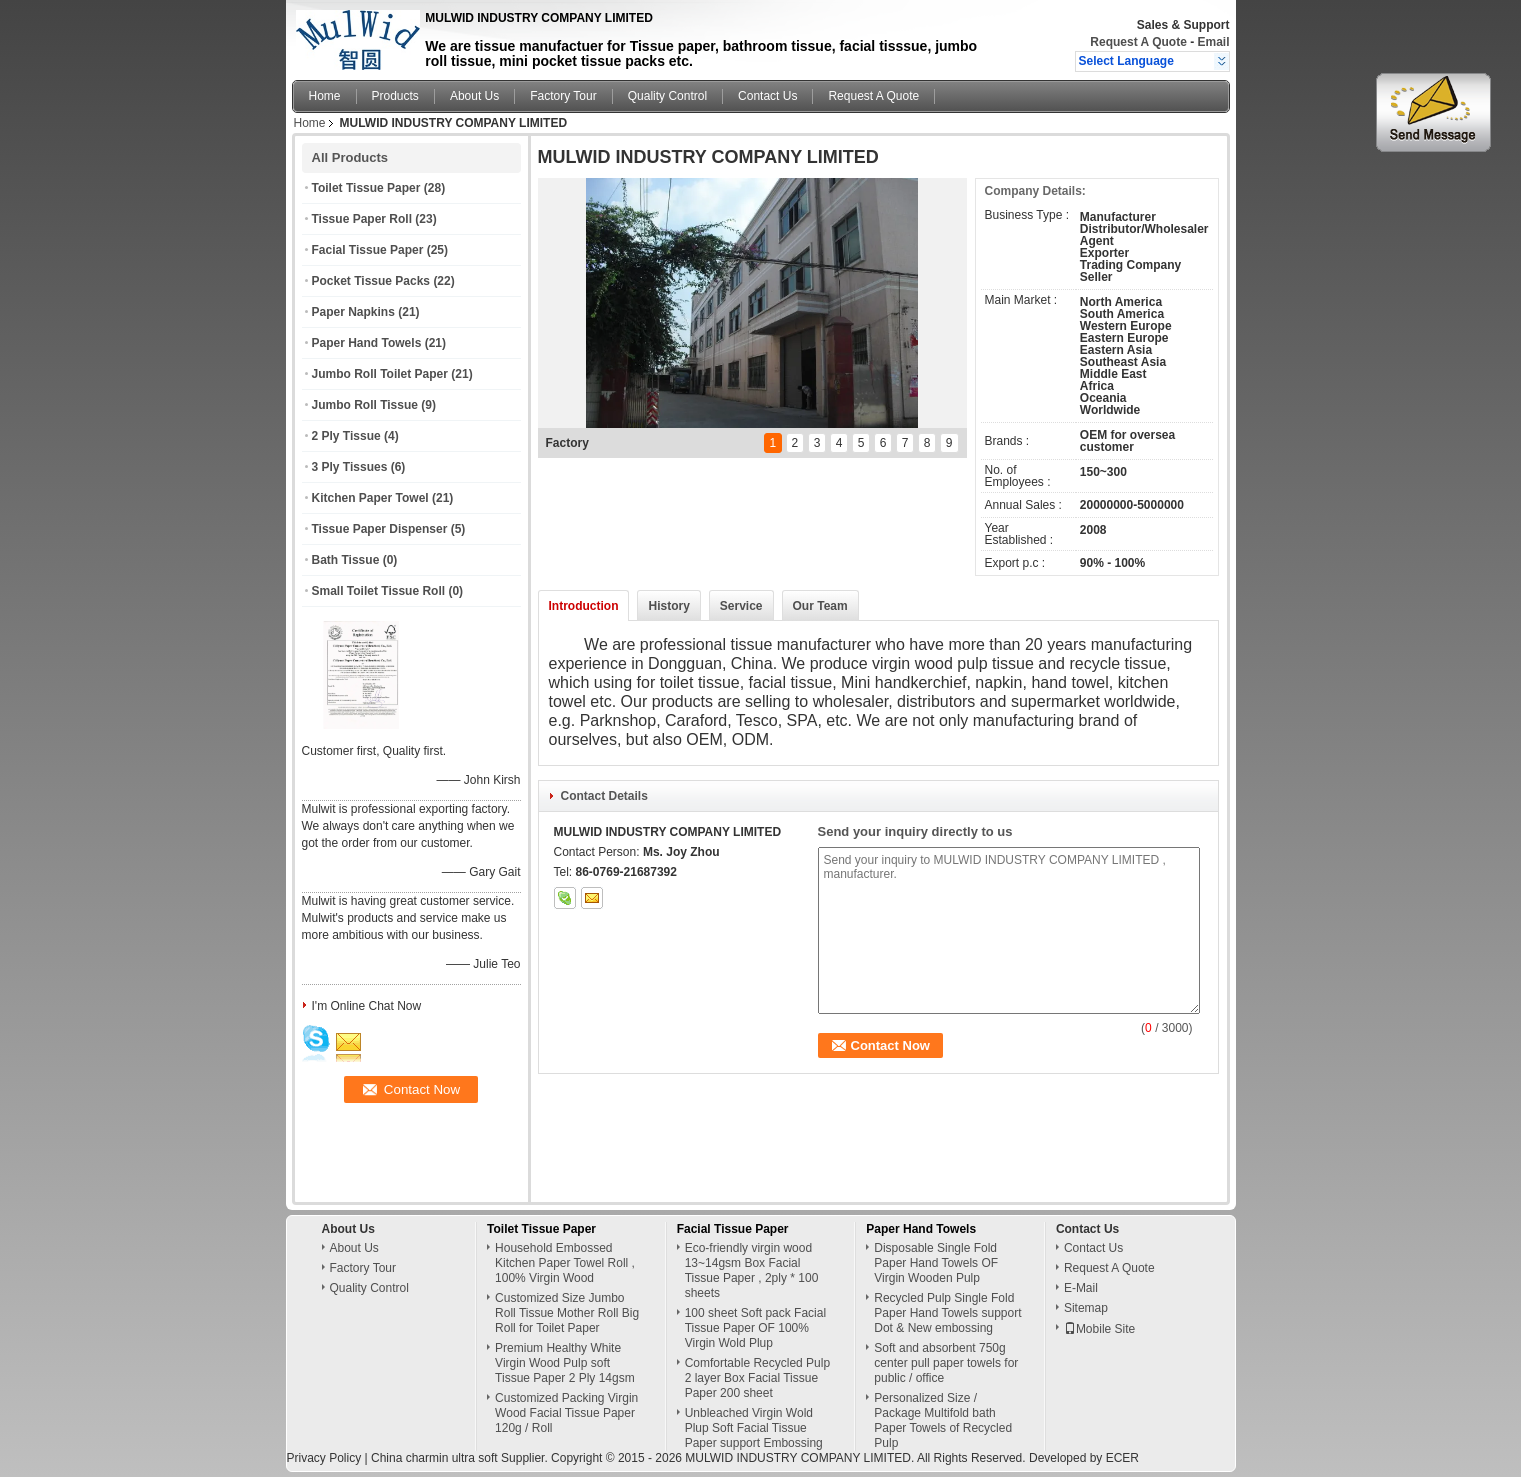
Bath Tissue (346, 560)
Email (1213, 42)
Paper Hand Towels (367, 343)
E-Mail (1081, 1288)
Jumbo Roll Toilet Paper (380, 374)
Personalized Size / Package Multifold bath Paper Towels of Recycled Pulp (943, 1420)
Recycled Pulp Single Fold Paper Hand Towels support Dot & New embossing (947, 1313)
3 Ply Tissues (350, 467)
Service (741, 606)
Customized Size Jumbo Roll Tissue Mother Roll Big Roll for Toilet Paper (567, 1313)
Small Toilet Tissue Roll (379, 591)
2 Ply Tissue (346, 436)
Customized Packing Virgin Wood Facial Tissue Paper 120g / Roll (566, 1413)
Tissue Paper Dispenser (380, 529)
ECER (1122, 1458)
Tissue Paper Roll (362, 219)
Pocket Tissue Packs (371, 281)
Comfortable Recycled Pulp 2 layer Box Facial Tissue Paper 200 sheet (757, 1378)
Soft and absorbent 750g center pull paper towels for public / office (946, 1363)
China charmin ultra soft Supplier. (461, 1458)
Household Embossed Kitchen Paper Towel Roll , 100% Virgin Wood (565, 1263)
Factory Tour (563, 96)
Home (325, 96)
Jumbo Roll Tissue (365, 405)
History (668, 606)
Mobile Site (1099, 1329)
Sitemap (1086, 1308)
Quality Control (667, 96)
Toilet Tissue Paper (366, 188)
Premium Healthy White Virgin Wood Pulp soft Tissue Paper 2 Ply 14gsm (565, 1363)
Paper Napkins (353, 312)
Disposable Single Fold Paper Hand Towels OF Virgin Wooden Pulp (936, 1263)
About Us (474, 96)
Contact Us (767, 96)
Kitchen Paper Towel (370, 498)
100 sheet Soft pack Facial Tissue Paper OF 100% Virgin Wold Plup (755, 1328)
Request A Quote (1138, 42)
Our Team (820, 606)
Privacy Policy (324, 1458)
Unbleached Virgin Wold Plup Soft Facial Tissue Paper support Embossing (754, 1428)
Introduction (584, 606)
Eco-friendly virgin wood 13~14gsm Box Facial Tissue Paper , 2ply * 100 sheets (752, 1270)
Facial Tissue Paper (368, 250)
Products (395, 96)
